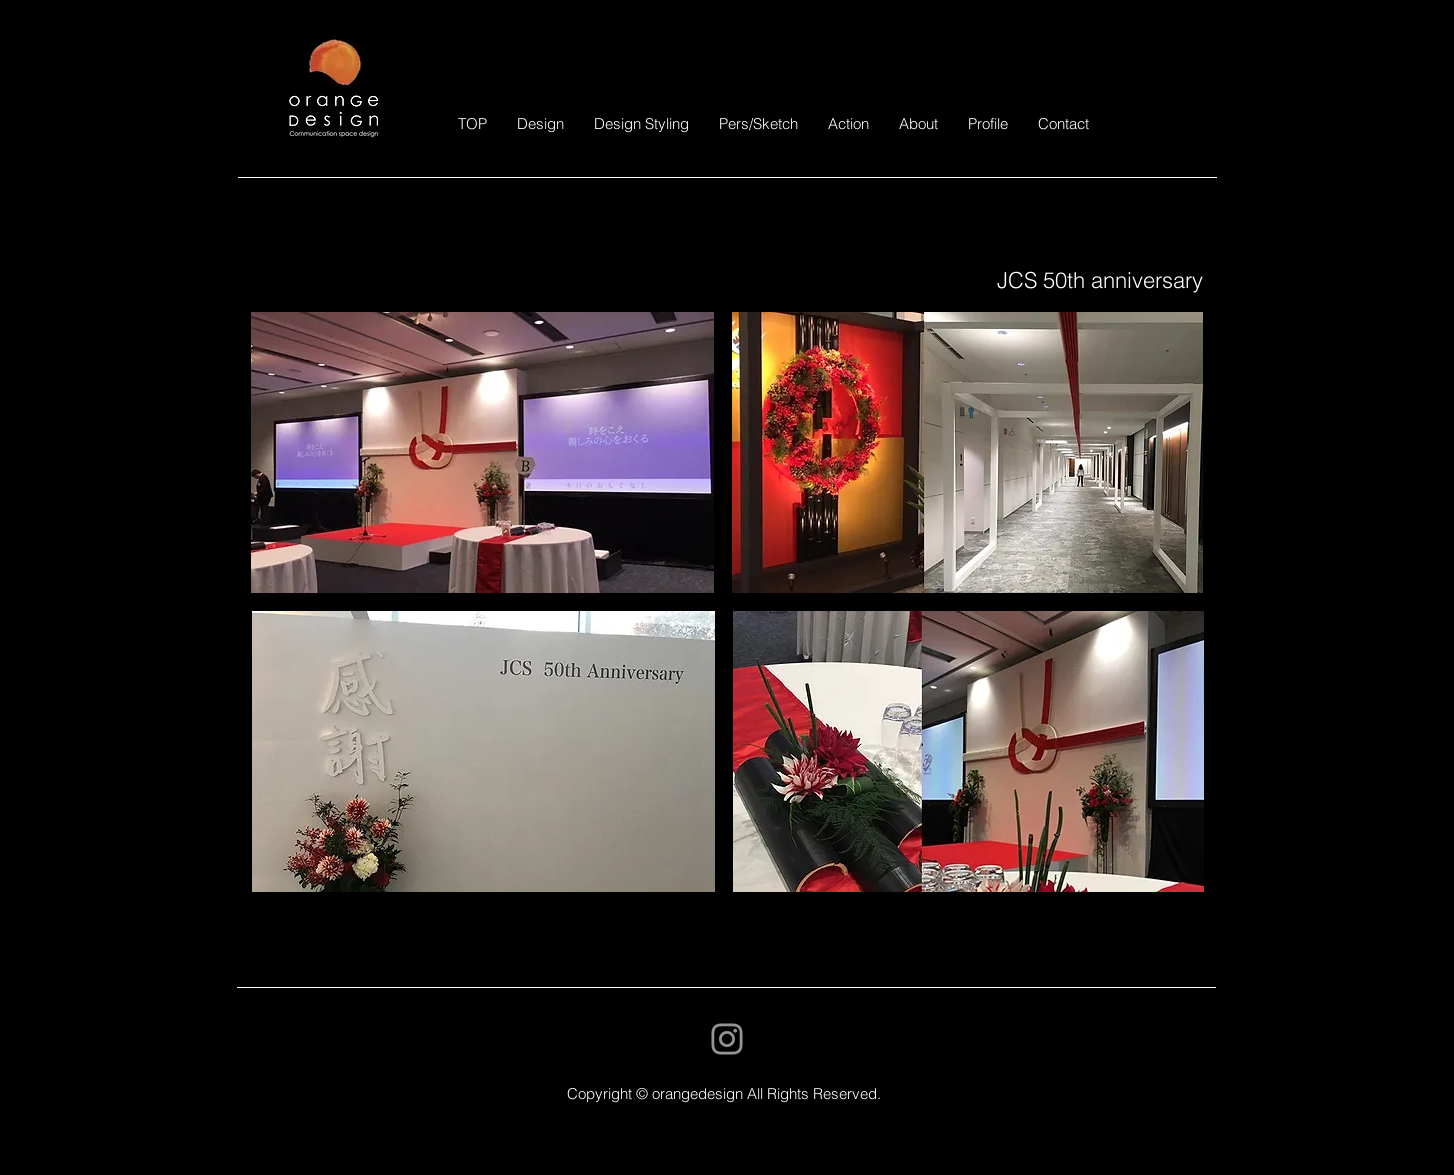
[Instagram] (727, 1039)
